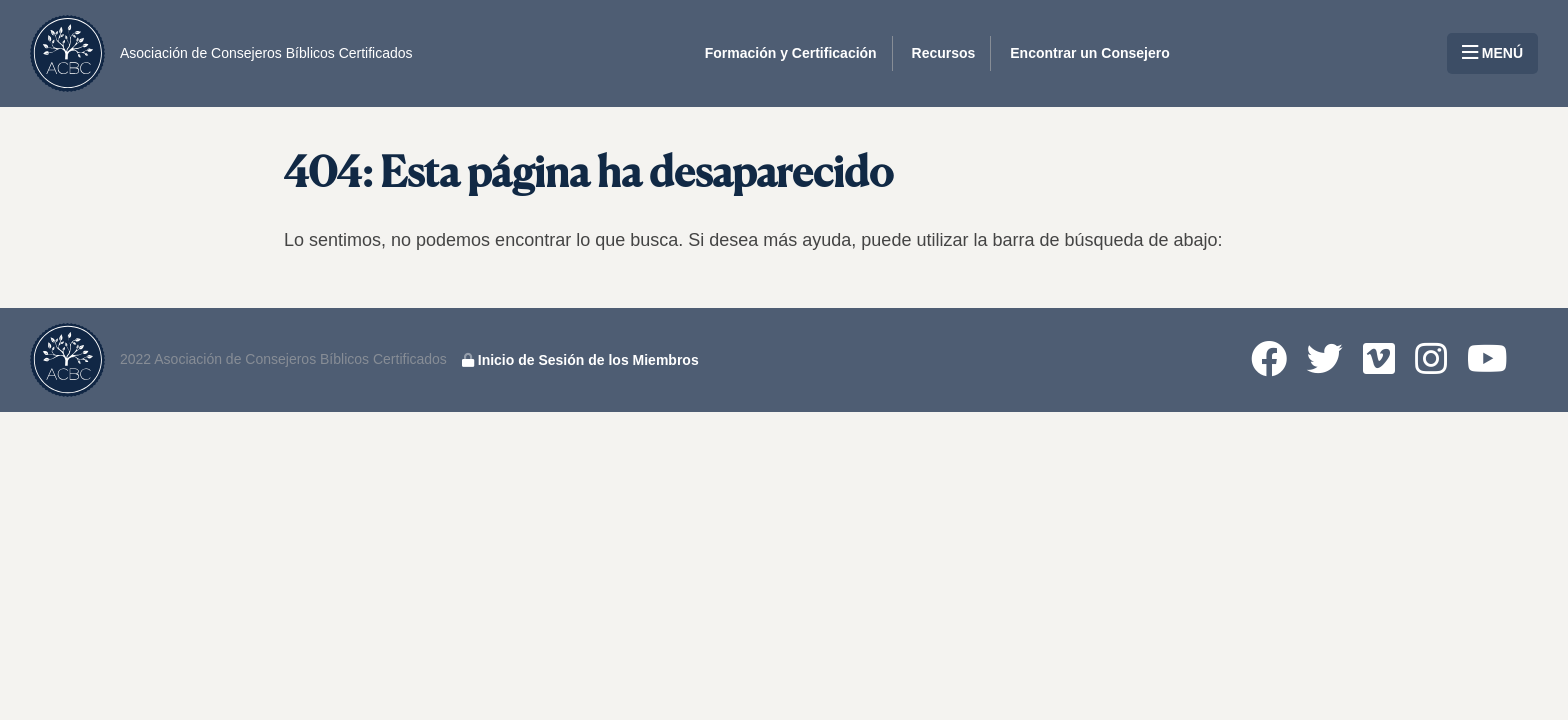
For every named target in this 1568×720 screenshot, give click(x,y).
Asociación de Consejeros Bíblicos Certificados (266, 53)
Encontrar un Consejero (1089, 53)
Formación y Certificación (791, 53)
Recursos (944, 53)
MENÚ (1492, 53)
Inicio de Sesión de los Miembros (580, 360)
